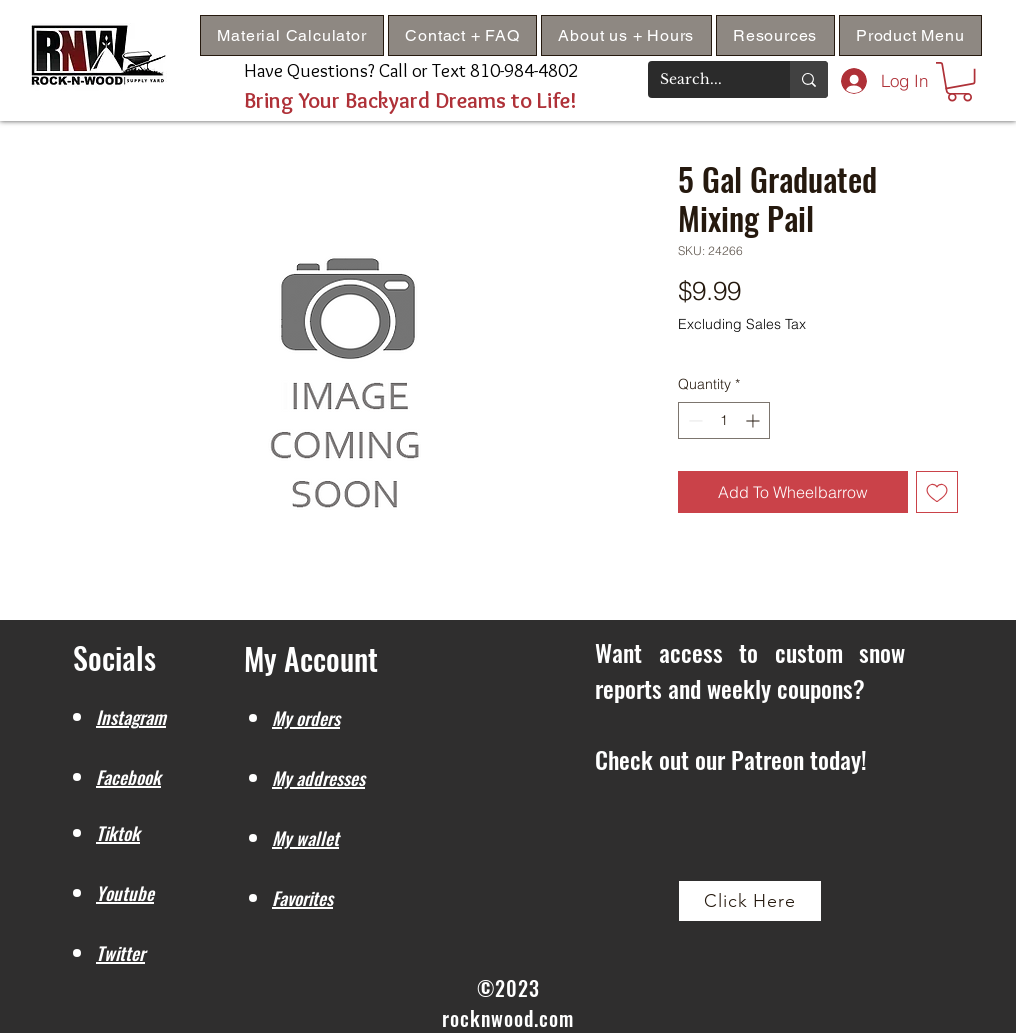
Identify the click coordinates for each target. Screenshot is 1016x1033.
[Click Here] (750, 901)
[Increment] (754, 420)
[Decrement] (693, 420)
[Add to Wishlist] (937, 492)
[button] (775, 35)
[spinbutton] (724, 420)
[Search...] (704, 79)
